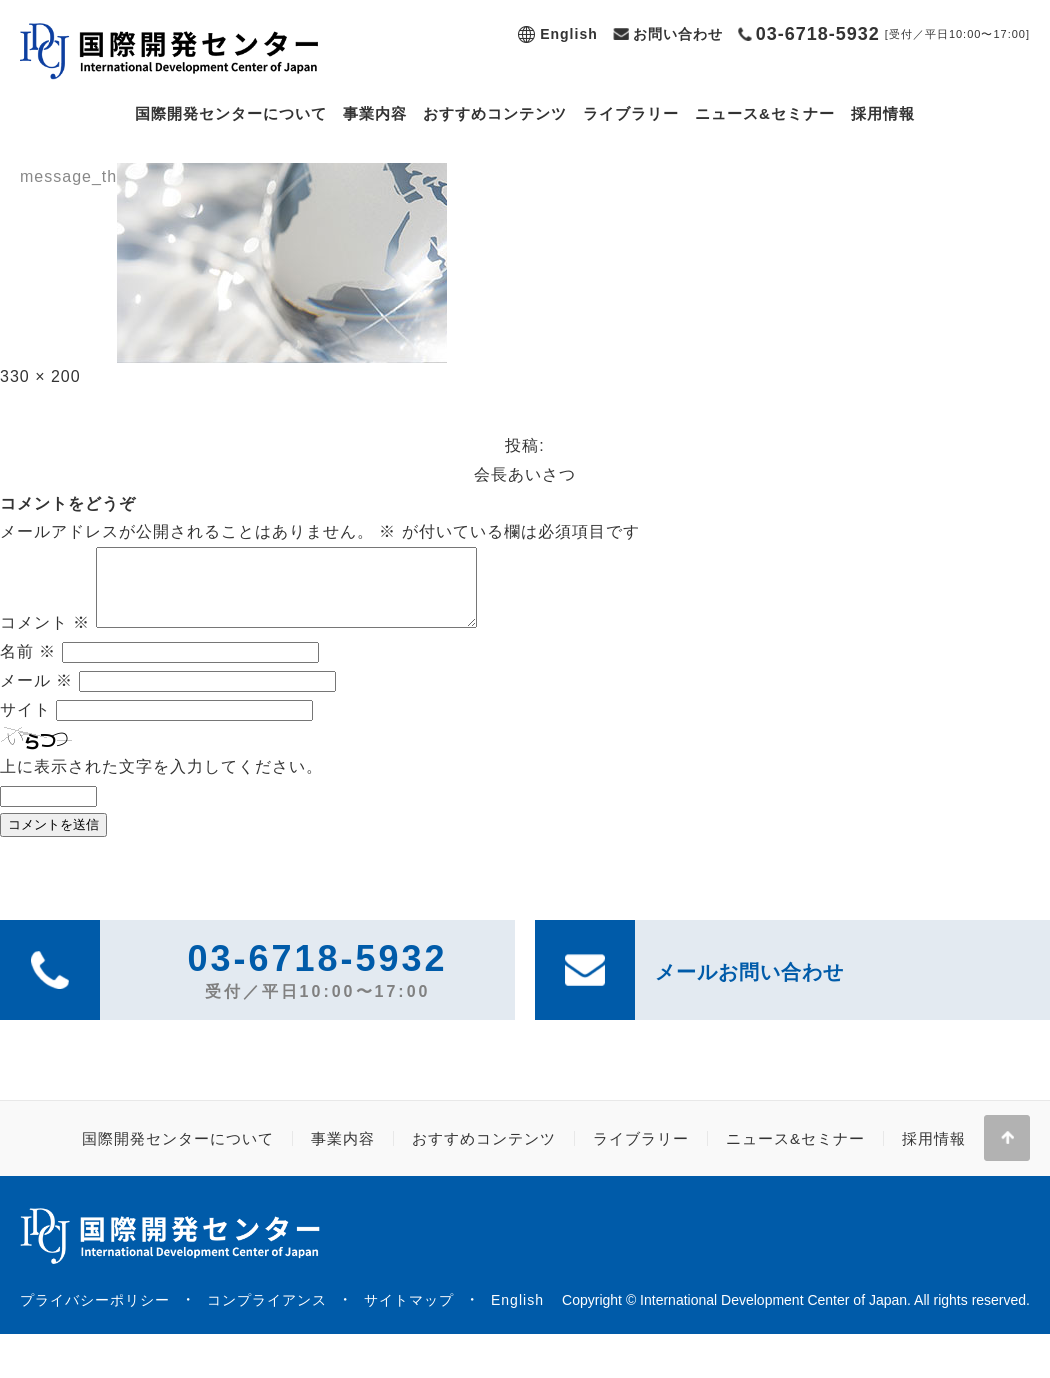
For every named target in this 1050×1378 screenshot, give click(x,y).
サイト (25, 724)
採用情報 (883, 113)
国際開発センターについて (231, 113)
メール (36, 695)
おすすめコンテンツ (495, 113)
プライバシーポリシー (95, 1315)
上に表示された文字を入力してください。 (161, 781)
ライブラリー (631, 113)
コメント (45, 637)
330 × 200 (40, 376)
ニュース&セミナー (765, 113)
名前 (28, 666)
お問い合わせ (678, 34)
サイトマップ (409, 1315)
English (569, 34)
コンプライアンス (267, 1315)
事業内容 (375, 113)
